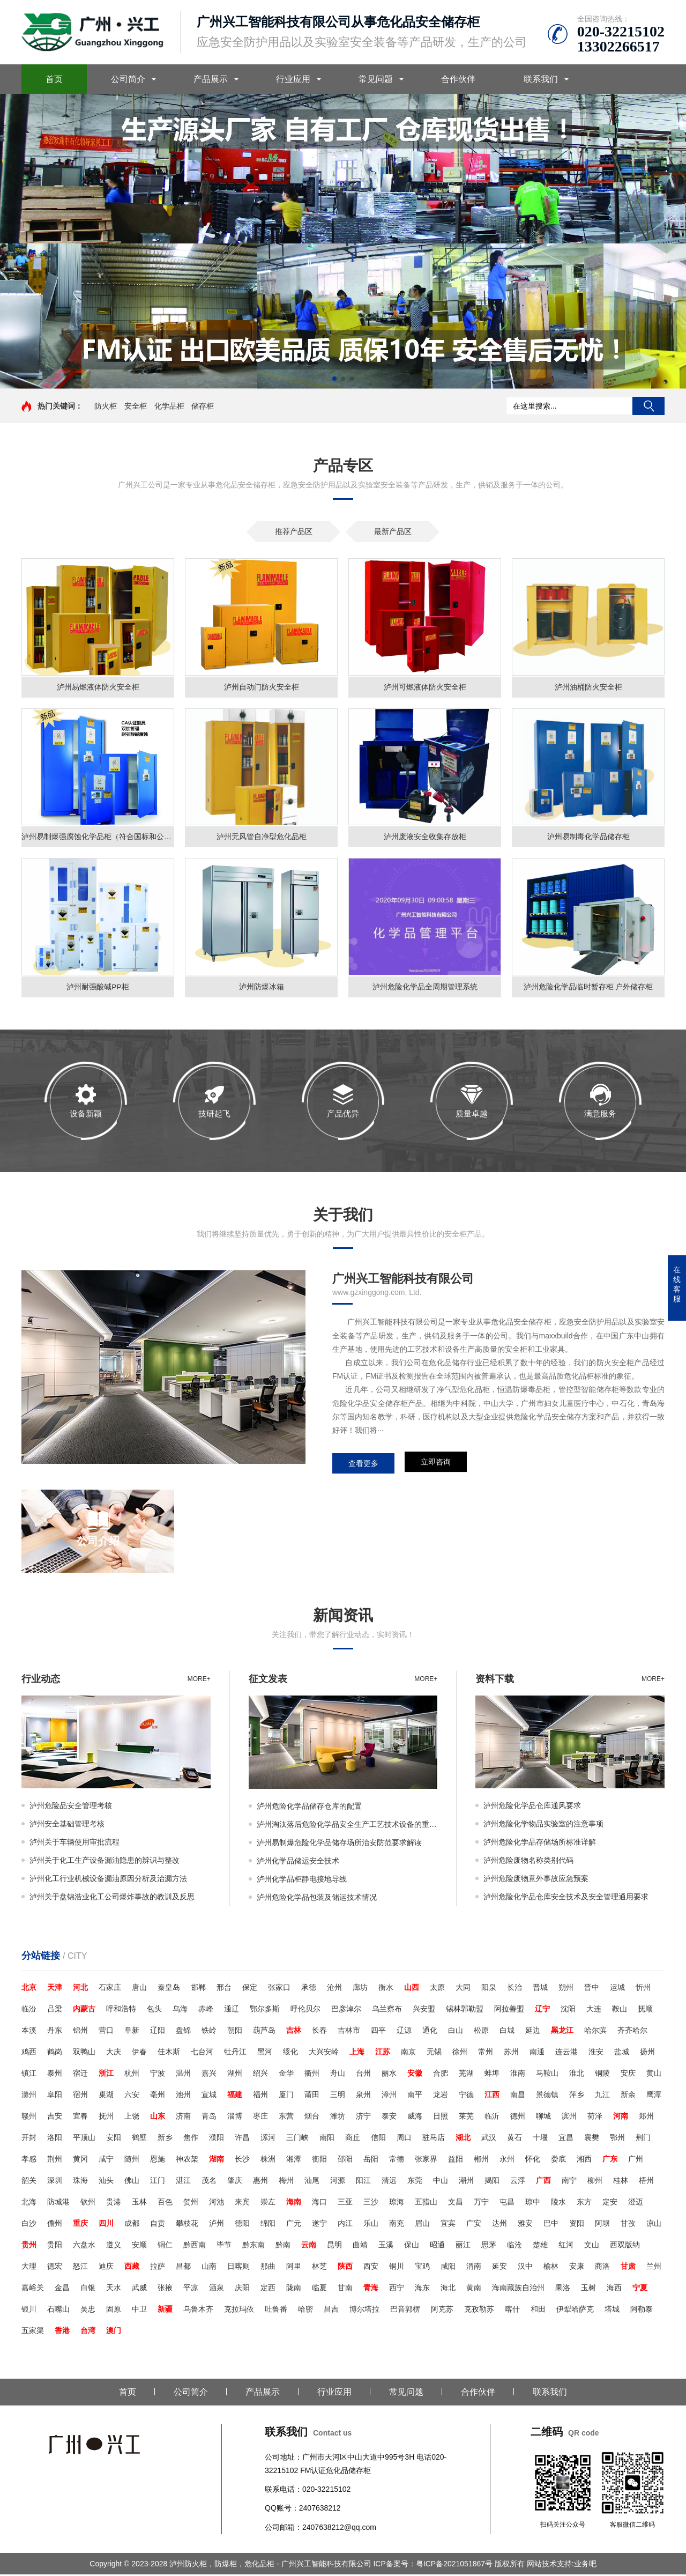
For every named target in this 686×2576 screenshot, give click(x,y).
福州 (260, 2096)
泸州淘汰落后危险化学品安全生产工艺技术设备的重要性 (347, 1826)
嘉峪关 (32, 2289)
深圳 (54, 2182)
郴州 (481, 2160)
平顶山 (84, 2139)
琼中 (532, 2203)
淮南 (517, 2074)
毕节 (224, 2246)
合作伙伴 (458, 79)
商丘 (352, 2139)
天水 (113, 2289)
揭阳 (491, 2182)
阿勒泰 (641, 2310)
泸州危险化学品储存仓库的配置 (309, 1807)
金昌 (62, 2289)
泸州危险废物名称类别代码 (528, 1861)
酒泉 (216, 2289)
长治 (514, 1989)
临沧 (514, 2246)
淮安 (595, 2053)
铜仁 (165, 2246)
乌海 (180, 2010)
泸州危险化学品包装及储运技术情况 (317, 1898)
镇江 (28, 2074)
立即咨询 (436, 1465)
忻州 (643, 1989)
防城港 (58, 2203)
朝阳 (234, 2031)
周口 (404, 2139)
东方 (584, 2203)
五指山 (426, 2203)
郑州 (646, 2117)
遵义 (113, 2246)
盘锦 (183, 2031)
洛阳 (54, 2139)
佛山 (131, 2182)
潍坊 (337, 2117)
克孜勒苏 (479, 2310)
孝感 (28, 2160)
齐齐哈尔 (632, 2031)
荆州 (54, 2160)
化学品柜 (169, 406)
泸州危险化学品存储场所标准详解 (539, 1843)
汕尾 (311, 2182)
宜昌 (565, 2139)
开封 (28, 2139)
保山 (411, 2246)
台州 (363, 2074)
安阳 (113, 2139)
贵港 (113, 2203)
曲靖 (360, 2246)
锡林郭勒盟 (464, 2010)
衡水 (385, 1989)
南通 (537, 2053)
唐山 (139, 1989)
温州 (183, 2074)
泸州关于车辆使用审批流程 (74, 1843)
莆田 (311, 2096)
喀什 (512, 2310)
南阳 (326, 2139)
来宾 (242, 2203)
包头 (154, 2010)
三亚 (345, 2203)
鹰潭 (653, 2096)
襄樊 (591, 2139)
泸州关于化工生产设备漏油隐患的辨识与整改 (104, 1861)
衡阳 (319, 2160)
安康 (576, 2267)
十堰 (540, 2139)
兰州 (653, 2267)
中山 (440, 2182)
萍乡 (576, 2096)
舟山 (337, 2074)
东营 (286, 2117)
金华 (286, 2074)
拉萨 (157, 2267)
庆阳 (242, 2289)
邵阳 (345, 2160)
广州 (635, 2160)
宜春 (80, 2117)
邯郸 (198, 1989)
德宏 (54, 2267)
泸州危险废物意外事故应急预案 (535, 1880)
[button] (334, 378)
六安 (131, 2096)
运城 (617, 1989)
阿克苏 (442, 2310)
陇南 (293, 2289)
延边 (532, 2031)
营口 (106, 2031)
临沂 (491, 2117)
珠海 (80, 2182)
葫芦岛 (264, 2031)
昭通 (437, 2246)
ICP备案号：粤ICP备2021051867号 (433, 2565)
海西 (614, 2289)
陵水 (558, 2203)
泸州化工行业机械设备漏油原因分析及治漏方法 (108, 1880)
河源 (337, 2182)
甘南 (345, 2289)
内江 (345, 2224)
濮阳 (216, 2139)
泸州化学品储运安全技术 (298, 1862)
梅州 (286, 2182)
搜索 (648, 406)
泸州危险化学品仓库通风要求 (532, 1807)
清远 (389, 2182)
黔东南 (253, 2246)
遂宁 (319, 2224)
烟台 (311, 2117)
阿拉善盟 (509, 2010)
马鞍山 (547, 2074)
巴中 (550, 2224)
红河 (565, 2246)
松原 (481, 2031)
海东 (422, 2289)
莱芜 (466, 2117)
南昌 (517, 2096)
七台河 (202, 2053)
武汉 (488, 2139)
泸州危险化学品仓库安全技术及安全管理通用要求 (565, 1898)
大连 (593, 2010)
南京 (408, 2053)
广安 (473, 2224)
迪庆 (106, 2267)
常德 (396, 2160)
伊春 (139, 2053)
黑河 (264, 2053)
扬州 (647, 2053)
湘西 (584, 2160)
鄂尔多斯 (265, 2010)
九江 (602, 2096)
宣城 (209, 2096)
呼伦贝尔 (305, 2010)
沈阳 (568, 2010)
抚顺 (645, 2010)
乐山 (370, 2224)
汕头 (106, 2182)
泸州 (216, 2224)
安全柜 (135, 406)
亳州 (157, 2096)
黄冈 (80, 2160)
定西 (267, 2289)
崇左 (267, 2203)
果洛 (562, 2289)
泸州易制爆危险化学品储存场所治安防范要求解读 (339, 1844)
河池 (216, 2203)
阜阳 (54, 2096)
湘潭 (293, 2160)
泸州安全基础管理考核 (67, 1825)
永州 (506, 2160)
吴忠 (87, 2310)
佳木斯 (169, 2053)
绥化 (290, 2053)
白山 (455, 2031)
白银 (87, 2289)
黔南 (282, 2246)
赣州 (28, 2117)
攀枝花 (187, 2224)
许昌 (242, 2139)
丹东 (54, 2031)
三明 (337, 2096)
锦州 (80, 2031)
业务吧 (585, 2565)
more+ (199, 1680)
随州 (131, 2160)
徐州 (459, 2053)
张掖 (165, 2289)
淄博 (234, 2117)
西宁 (396, 2289)
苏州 (511, 2053)
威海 (414, 2117)
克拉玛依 (239, 2310)
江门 (157, 2182)
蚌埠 (491, 2074)
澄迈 (635, 2203)
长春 (319, 2031)
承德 (308, 1989)
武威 (139, 2289)
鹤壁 (139, 2139)
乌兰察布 (387, 2010)
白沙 (28, 2224)
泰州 (54, 2074)
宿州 (80, 2096)
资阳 (576, 2224)
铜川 (396, 2267)
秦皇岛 (169, 1989)
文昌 (455, 2203)
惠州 (260, 2182)
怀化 (532, 2160)
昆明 (334, 2246)
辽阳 (157, 2031)
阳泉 (488, 1989)
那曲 (267, 2267)
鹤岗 (54, 2053)
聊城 (543, 2117)
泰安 (389, 2117)
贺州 (190, 2203)
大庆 (113, 2053)
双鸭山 (84, 2053)
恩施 (157, 2160)
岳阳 (370, 2160)
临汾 (28, 2010)
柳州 (594, 2182)
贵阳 (54, 2246)
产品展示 (210, 79)
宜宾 (448, 2224)
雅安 (525, 2224)
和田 (538, 2310)
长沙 (242, 2160)
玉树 (588, 2289)
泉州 (363, 2096)
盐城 (621, 2053)
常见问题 (376, 79)
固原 (113, 2310)
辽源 (404, 2031)
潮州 (466, 2182)
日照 (440, 2117)
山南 (209, 2267)
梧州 (646, 2182)
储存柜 (202, 406)
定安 (609, 2203)
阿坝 (602, 2224)
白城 (506, 2031)
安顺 (139, 2246)
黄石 (514, 2139)
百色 (165, 2203)
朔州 (565, 1989)
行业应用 (293, 79)
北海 (28, 2203)
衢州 (311, 2074)
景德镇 (547, 2096)
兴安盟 (424, 2010)
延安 (499, 2267)
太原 (437, 1989)
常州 (485, 2053)
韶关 (28, 2182)
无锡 (434, 2053)
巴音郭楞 (405, 2310)
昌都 (183, 2267)
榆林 (550, 2267)
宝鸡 (422, 2267)
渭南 (473, 2267)
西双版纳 (625, 2246)
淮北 (576, 2074)
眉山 (422, 2224)
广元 (293, 2224)
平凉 (190, 2289)
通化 (429, 2031)
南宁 (569, 2182)
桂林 (620, 2182)
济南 (183, 2117)
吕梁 (54, 2010)
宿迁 (80, 2074)
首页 (54, 79)
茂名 (209, 2182)
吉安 (54, 2117)
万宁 (481, 2203)
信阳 (378, 2139)
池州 (183, 2096)
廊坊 (360, 1989)
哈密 (305, 2310)
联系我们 (541, 79)
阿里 (293, 2267)
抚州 (106, 2117)
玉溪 (385, 2246)
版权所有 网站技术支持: (534, 2565)
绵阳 (267, 2224)
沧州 (334, 1989)
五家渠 (32, 2332)
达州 (499, 2224)
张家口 (279, 1989)
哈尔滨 (595, 2031)
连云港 (566, 2053)
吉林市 (349, 2031)
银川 (28, 2310)
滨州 (569, 2117)
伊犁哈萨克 (575, 2310)
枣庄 (260, 2117)
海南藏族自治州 (518, 2289)
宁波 (157, 2074)
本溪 (28, 2031)
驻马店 (433, 2139)
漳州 (389, 2096)
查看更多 (363, 1465)
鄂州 (617, 2139)
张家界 (426, 2160)
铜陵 (602, 2074)
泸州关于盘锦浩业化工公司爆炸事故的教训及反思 (112, 1898)
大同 (463, 1989)
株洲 (267, 2160)
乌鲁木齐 (198, 2310)
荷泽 (594, 2117)
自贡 (157, 2224)
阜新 (131, 2031)
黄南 (473, 2289)
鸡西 (28, 2053)
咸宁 (106, 2160)
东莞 (414, 2182)
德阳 (242, 2224)
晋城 (540, 1989)
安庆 (628, 2074)
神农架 (187, 2160)
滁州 (28, 2096)
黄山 (653, 2074)
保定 (249, 1989)
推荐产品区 (293, 531)
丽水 (389, 2074)
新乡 (165, 2139)
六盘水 (84, 2246)
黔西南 (194, 2246)
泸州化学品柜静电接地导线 (302, 1880)
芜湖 (466, 2074)
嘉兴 (209, 2074)
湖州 (234, 2074)
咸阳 (448, 2267)
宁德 (466, 2096)
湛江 (183, 2182)
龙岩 (440, 2096)
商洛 (602, 2267)
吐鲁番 (276, 2310)
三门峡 (297, 2139)
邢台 (224, 1989)
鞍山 (619, 2010)
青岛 (209, 2117)
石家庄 (110, 1989)
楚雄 (540, 2246)
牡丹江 (235, 2053)
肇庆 (234, 2182)
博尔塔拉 (364, 2310)
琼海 (396, 2203)
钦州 (87, 2203)
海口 (319, 2203)
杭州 (131, 2074)
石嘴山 (58, 2310)
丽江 (463, 2246)
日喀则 (238, 2267)
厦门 (286, 2096)
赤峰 (205, 2010)
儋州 (54, 2224)
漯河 (267, 2139)
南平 (414, 2096)
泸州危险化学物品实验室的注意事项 (543, 1825)
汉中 (525, 2267)
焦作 (190, 2139)
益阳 (455, 2160)
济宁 (363, 2117)
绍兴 (260, 2074)
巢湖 (106, 2096)
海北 (448, 2289)
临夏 (319, 2289)
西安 (370, 2267)
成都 (131, 2224)
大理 (28, 2267)
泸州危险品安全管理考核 (70, 1807)
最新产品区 (393, 531)
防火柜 (105, 406)
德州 (517, 2117)
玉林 (139, 2203)
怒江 (80, 2267)
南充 (396, 2224)
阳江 (363, 2182)
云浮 (517, 2182)
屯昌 (506, 2203)
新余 (628, 2096)
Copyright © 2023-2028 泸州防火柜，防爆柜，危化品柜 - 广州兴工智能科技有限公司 (231, 2565)
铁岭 (209, 2031)
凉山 (653, 2224)
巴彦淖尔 (346, 2010)
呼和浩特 (121, 2010)
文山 (591, 2246)
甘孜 (628, 2224)
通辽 (231, 2010)
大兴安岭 (324, 2053)
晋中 (591, 1989)
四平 (378, 2031)
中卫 (139, 2310)
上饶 (131, 2117)
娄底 (558, 2160)
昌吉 (331, 2310)
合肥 (440, 2074)
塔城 (612, 2310)
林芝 (319, 2267)
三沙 (370, 2203)
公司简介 (128, 79)
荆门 (643, 2139)
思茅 (488, 2246)
